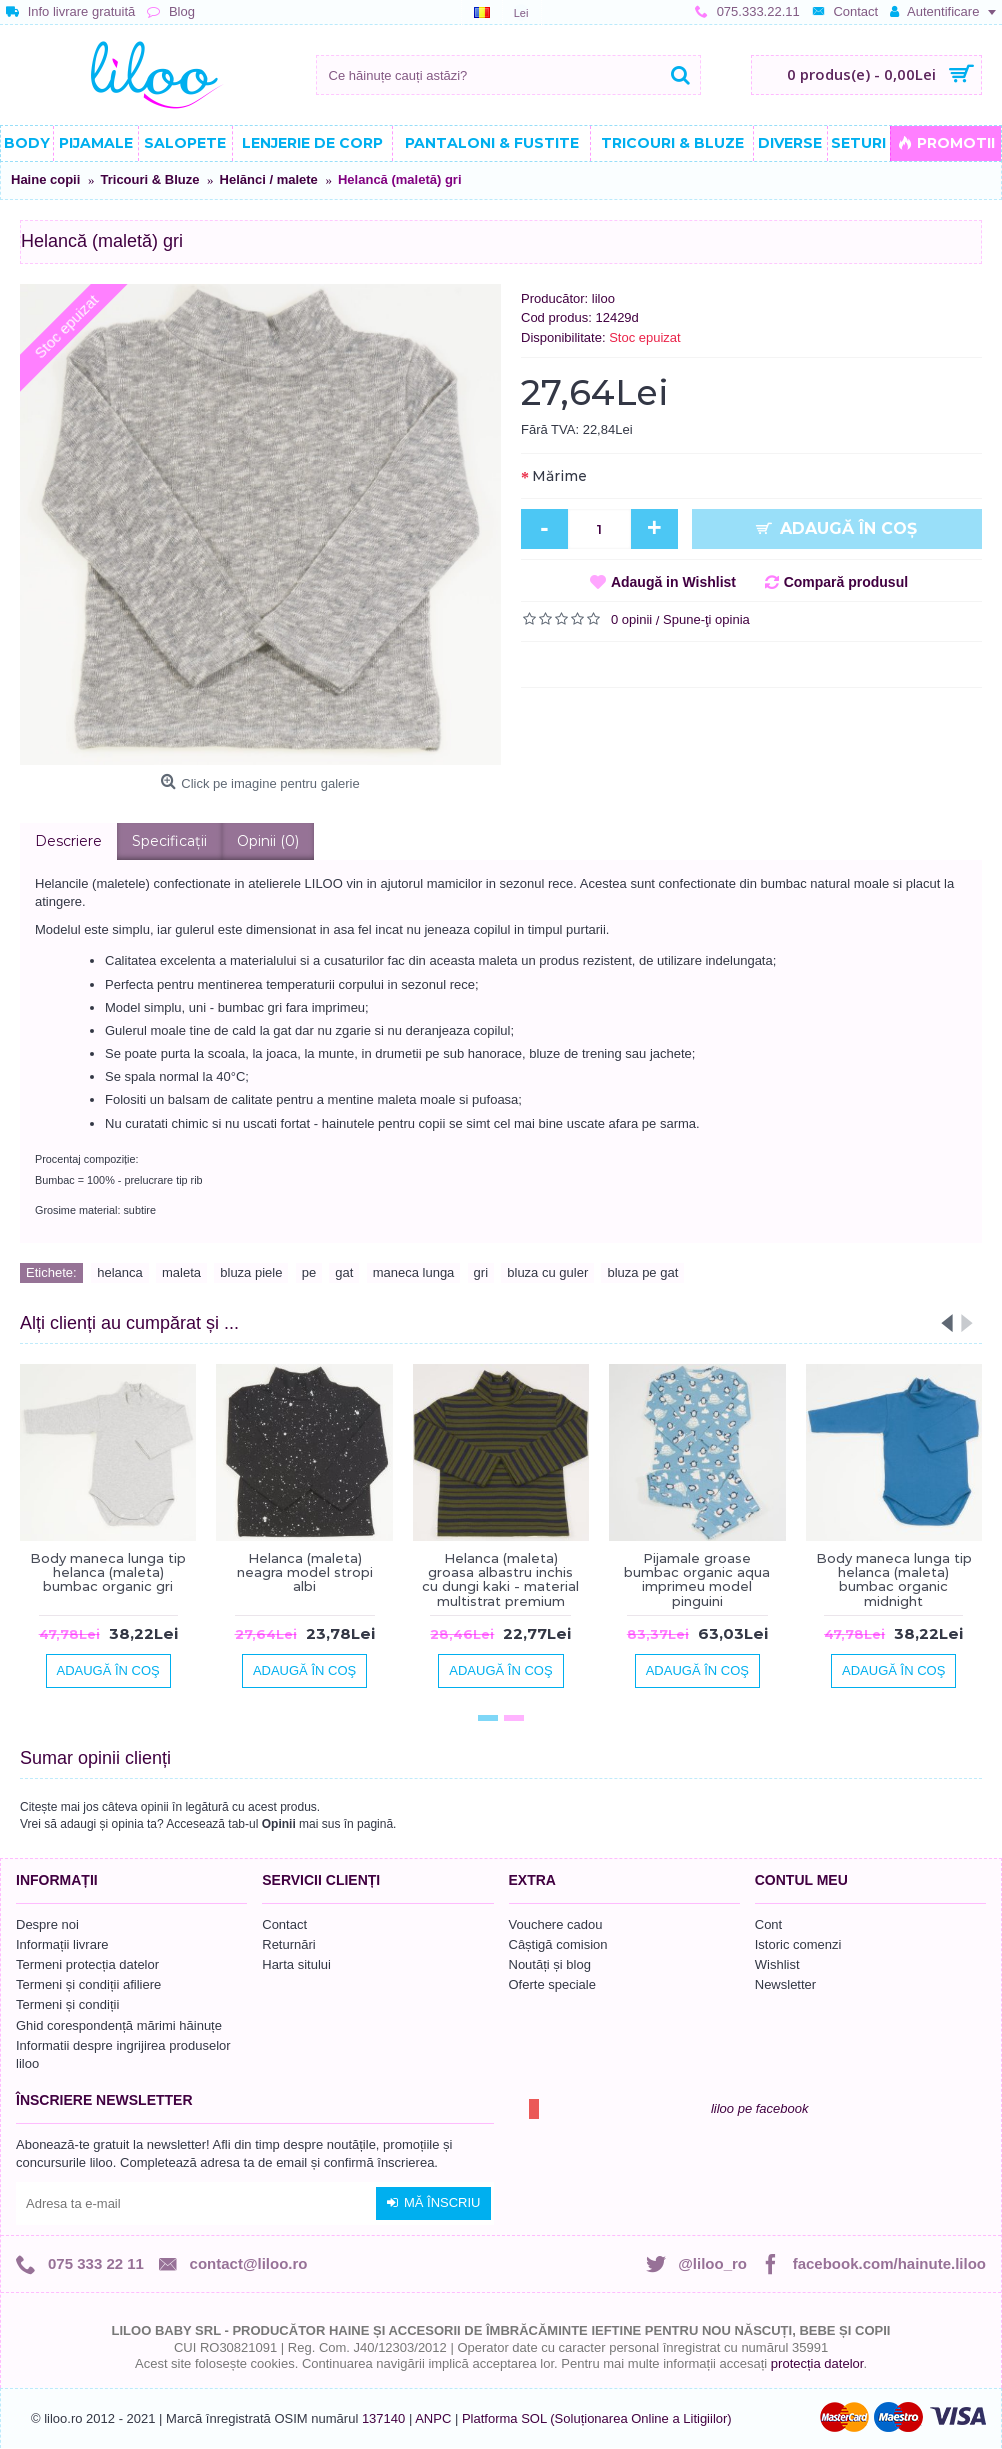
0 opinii (631, 619)
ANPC (433, 2418)
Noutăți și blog (550, 1964)
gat (344, 1272)
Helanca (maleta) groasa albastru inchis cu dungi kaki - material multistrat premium (500, 1579)
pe (309, 1272)
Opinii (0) (268, 841)
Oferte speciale (552, 1984)
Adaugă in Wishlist (673, 582)
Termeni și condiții (67, 2004)
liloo (603, 298)
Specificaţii (169, 841)
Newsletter (785, 1984)
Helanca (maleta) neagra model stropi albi (305, 1572)
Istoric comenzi (798, 1944)
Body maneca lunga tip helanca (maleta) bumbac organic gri (108, 1572)
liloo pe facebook (760, 2108)
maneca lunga (414, 1272)
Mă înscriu (433, 2203)
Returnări (288, 1944)
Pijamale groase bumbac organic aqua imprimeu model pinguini (697, 1579)
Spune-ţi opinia (706, 619)
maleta (181, 1272)
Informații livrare (62, 1944)
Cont (768, 1924)
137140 (383, 2418)
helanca (120, 1272)
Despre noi (47, 1924)
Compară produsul (846, 582)
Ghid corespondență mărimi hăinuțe (119, 2025)
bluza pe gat (642, 1272)
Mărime (559, 476)
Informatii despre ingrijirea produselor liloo (123, 2054)
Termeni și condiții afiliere (88, 1984)
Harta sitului (296, 1964)
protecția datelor (817, 2363)
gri (481, 1272)
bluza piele (251, 1272)
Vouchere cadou (556, 1924)
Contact (284, 1924)
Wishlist (777, 1964)
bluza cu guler (547, 1272)
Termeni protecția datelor (87, 1964)
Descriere (68, 841)
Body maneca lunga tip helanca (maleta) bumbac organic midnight (894, 1579)
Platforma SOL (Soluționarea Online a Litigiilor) (597, 2418)
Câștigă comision (558, 1944)
